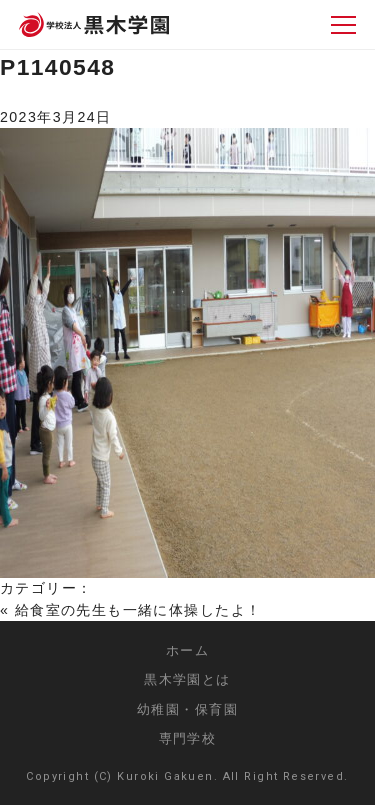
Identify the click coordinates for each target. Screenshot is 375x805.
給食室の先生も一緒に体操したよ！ (138, 610)
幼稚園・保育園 (187, 709)
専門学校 (188, 738)
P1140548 (57, 67)
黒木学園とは (187, 679)
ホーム (187, 650)
